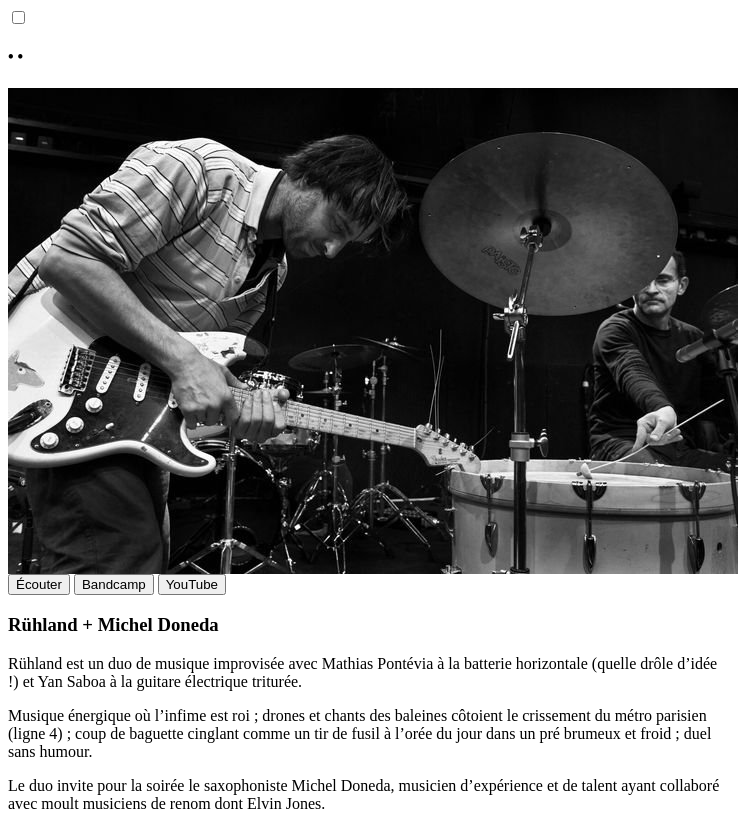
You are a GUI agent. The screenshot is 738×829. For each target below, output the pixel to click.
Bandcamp (114, 584)
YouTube (192, 584)
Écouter (39, 584)
